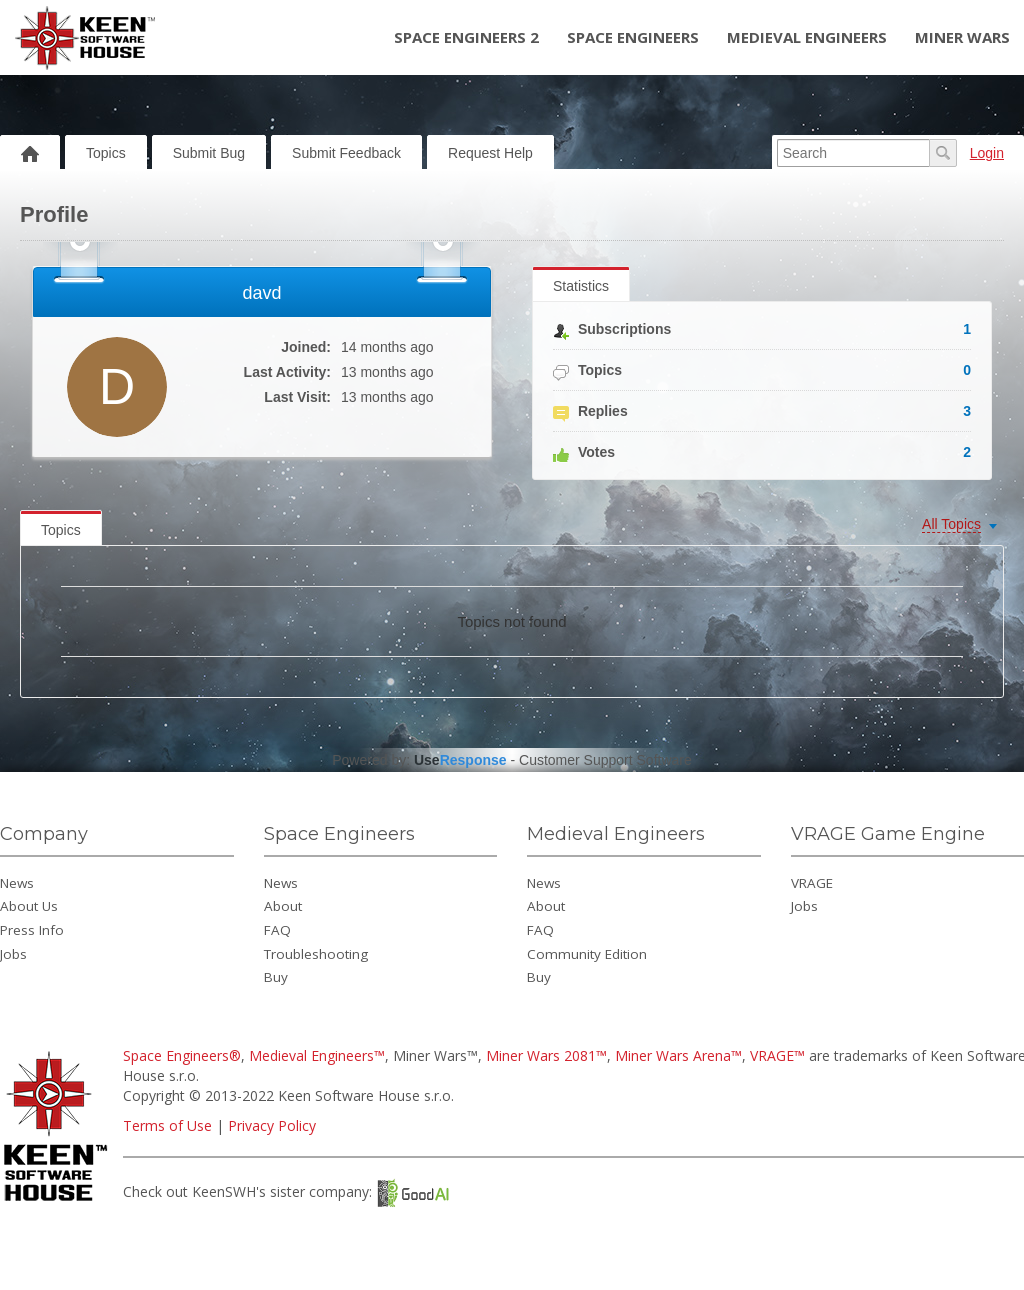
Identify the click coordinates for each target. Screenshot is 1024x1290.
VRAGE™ (777, 1055)
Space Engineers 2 (466, 37)
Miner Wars (962, 37)
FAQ (277, 930)
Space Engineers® (182, 1055)
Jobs (13, 954)
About (283, 906)
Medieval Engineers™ (317, 1055)
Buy (276, 977)
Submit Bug (209, 153)
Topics (106, 153)
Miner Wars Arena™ (678, 1055)
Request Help (490, 153)
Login (987, 153)
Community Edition (587, 954)
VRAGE (812, 883)
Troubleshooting (316, 954)
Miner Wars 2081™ (546, 1055)
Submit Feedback (346, 153)
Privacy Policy (272, 1125)
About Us (29, 906)
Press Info (32, 930)
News (17, 883)
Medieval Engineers (807, 37)
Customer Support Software (605, 760)
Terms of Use (167, 1125)
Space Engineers (633, 37)
